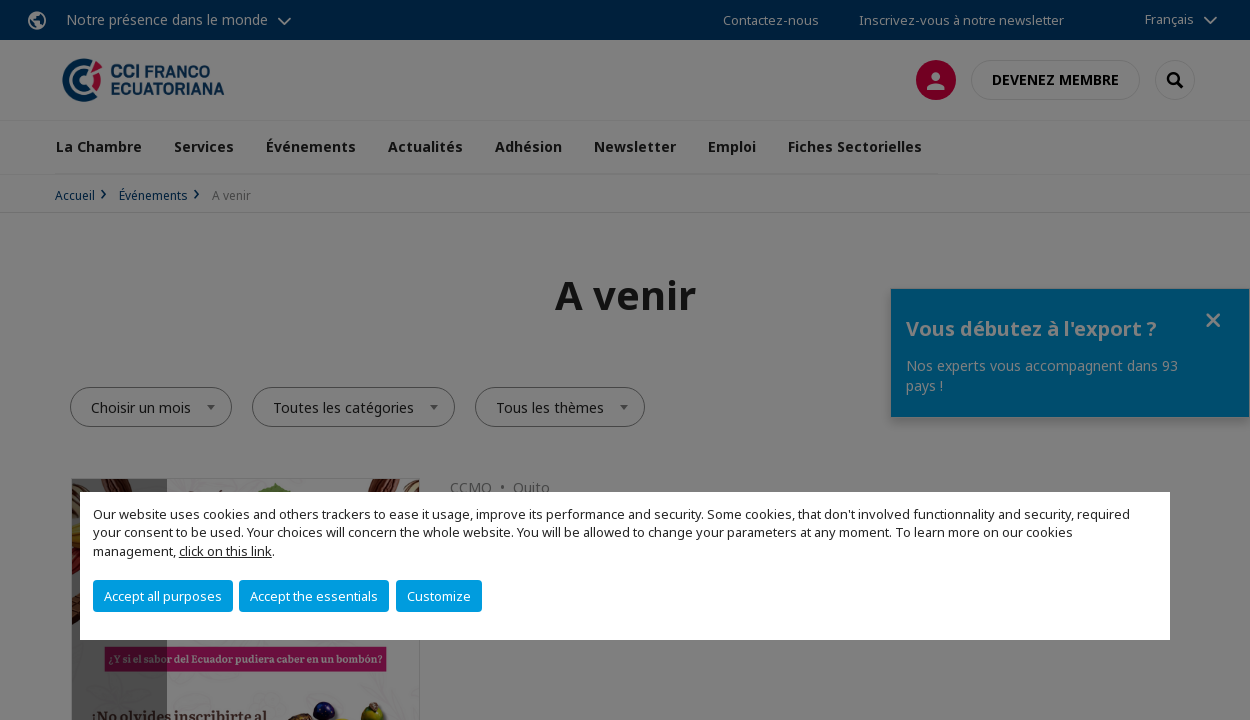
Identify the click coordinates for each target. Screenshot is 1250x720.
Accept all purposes (163, 596)
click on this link (225, 551)
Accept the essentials (314, 596)
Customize (439, 596)
